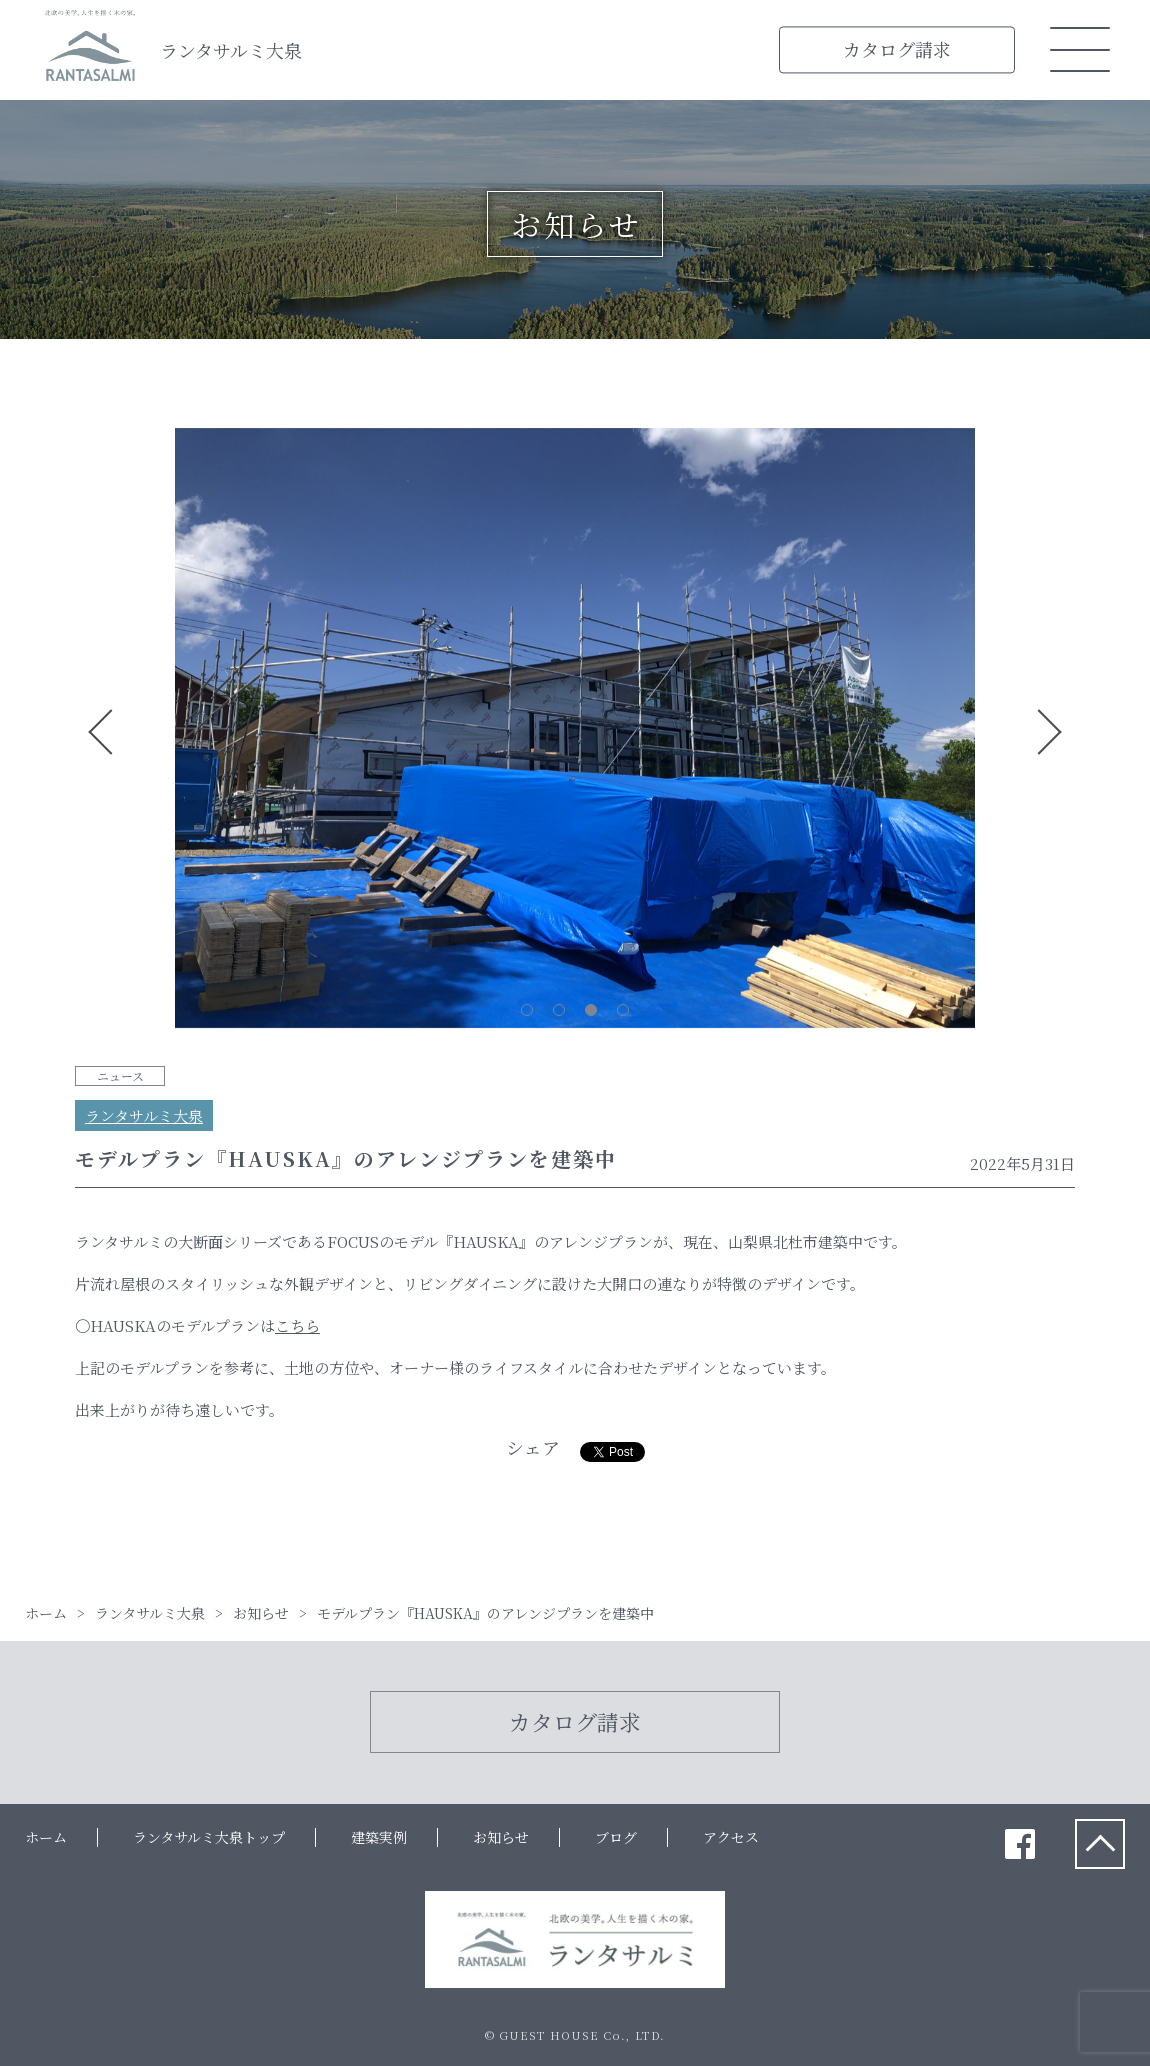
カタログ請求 (897, 49)
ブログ (616, 1837)
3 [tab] (591, 1010)
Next (1049, 732)
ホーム (46, 1837)
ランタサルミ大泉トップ (209, 1837)
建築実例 (379, 1837)
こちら (297, 1325)
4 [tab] (623, 1010)
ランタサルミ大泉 (231, 50)
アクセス (731, 1837)
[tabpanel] (575, 732)
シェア (533, 1447)
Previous (101, 732)
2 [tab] (559, 1010)
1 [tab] (527, 1010)
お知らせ (501, 1837)
